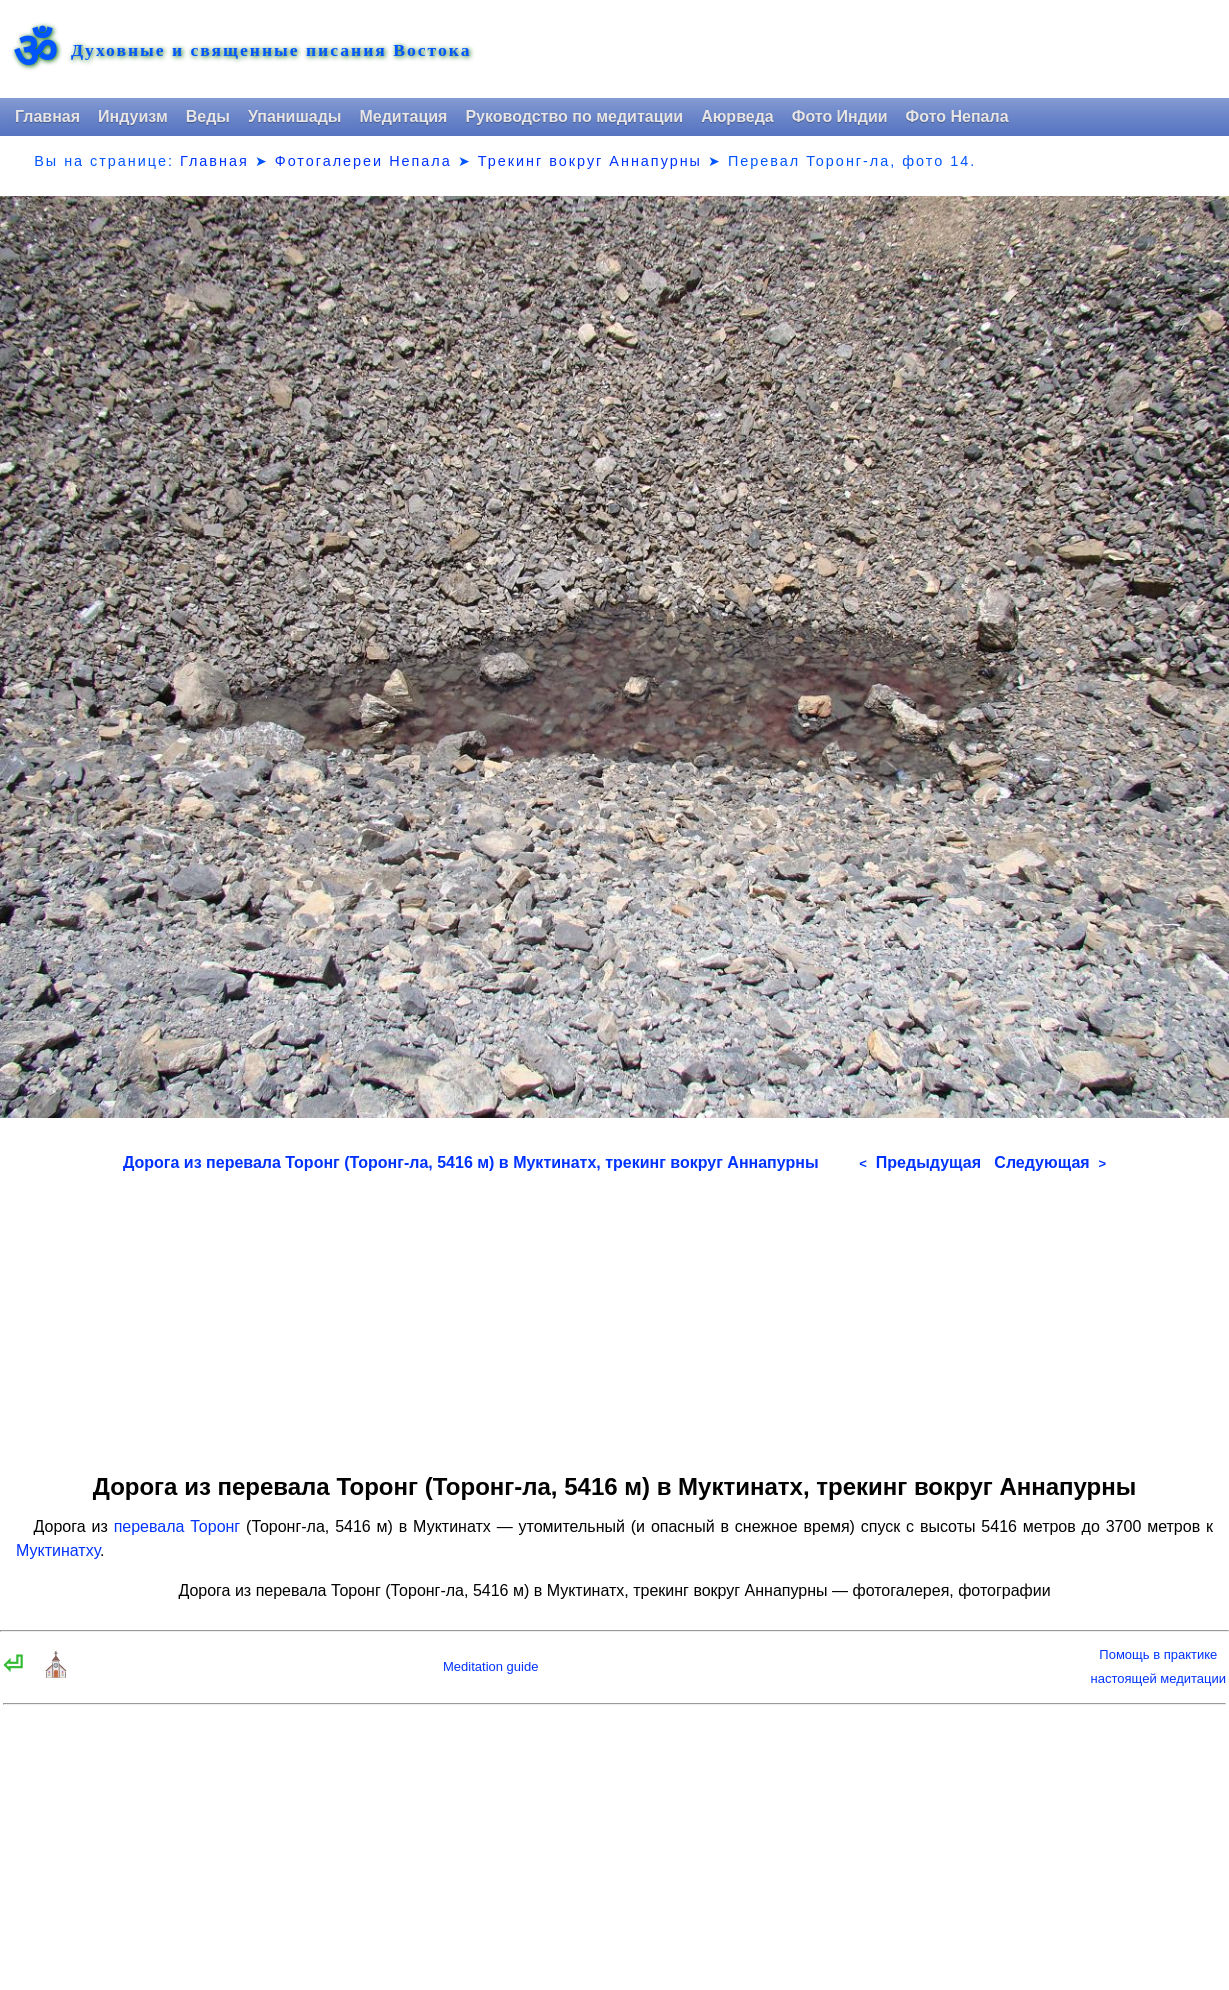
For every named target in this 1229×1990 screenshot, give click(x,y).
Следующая (1050, 1162)
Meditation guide (490, 1666)
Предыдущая (920, 1162)
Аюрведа (737, 116)
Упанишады (294, 116)
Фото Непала (957, 116)
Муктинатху (58, 1550)
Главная (47, 116)
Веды (208, 116)
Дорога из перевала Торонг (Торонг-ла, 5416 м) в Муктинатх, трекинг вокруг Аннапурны (471, 1162)
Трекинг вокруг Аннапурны (590, 161)
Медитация (403, 116)
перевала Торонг (177, 1526)
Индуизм (133, 116)
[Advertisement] (614, 1316)
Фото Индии (840, 116)
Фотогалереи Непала (363, 161)
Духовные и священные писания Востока (271, 51)
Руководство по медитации (574, 116)
